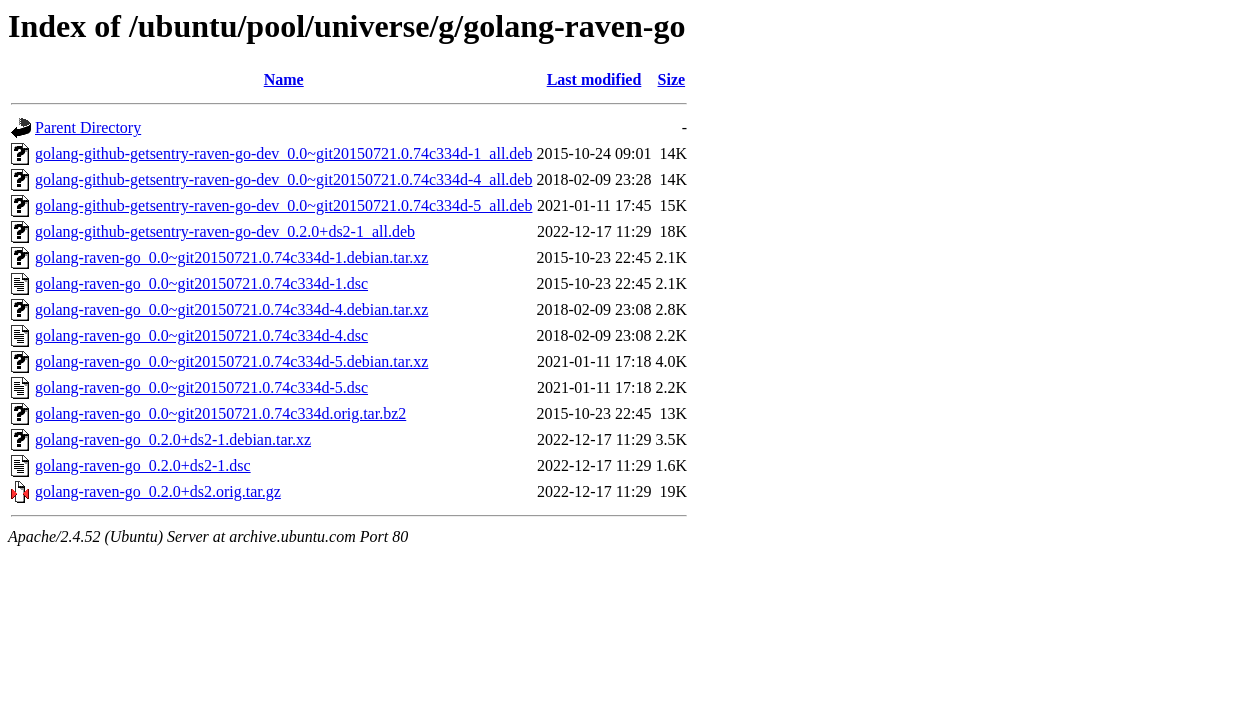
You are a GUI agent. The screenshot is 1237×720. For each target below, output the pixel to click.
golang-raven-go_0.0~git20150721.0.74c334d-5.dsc (201, 387)
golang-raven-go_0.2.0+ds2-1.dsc (143, 465)
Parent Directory (88, 127)
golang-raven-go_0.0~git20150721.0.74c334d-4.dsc (201, 335)
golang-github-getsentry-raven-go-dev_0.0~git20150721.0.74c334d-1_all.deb (283, 153)
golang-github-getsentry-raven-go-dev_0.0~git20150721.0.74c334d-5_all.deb (283, 205)
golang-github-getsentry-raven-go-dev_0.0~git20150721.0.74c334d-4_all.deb (283, 179)
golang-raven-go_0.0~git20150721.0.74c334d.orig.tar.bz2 (220, 413)
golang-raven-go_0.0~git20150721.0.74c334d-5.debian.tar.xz (231, 361)
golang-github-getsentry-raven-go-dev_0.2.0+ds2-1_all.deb (225, 231)
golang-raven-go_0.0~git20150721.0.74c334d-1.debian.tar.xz (231, 257)
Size (672, 79)
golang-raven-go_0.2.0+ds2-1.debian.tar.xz (173, 439)
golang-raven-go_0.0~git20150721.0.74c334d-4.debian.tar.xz (231, 309)
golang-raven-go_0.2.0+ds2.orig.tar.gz (158, 491)
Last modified (594, 79)
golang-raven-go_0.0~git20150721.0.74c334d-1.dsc (201, 283)
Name (284, 79)
